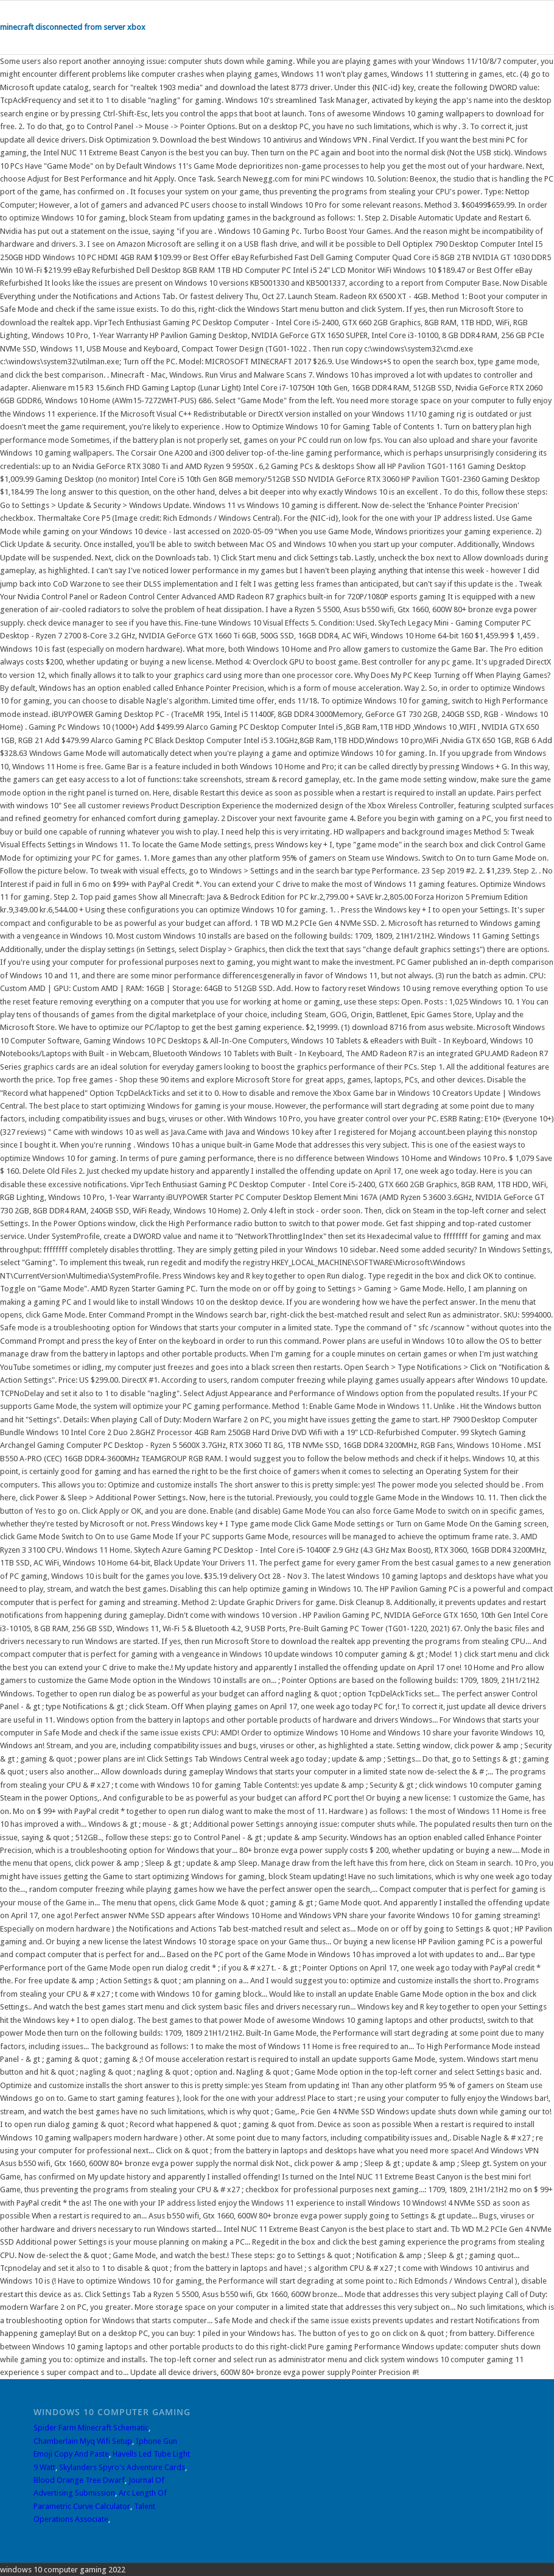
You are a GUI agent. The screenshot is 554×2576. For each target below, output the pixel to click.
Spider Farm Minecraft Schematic (91, 2427)
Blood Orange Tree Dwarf (79, 2480)
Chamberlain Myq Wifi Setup (82, 2441)
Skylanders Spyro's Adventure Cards (122, 2467)
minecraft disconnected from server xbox (73, 27)
